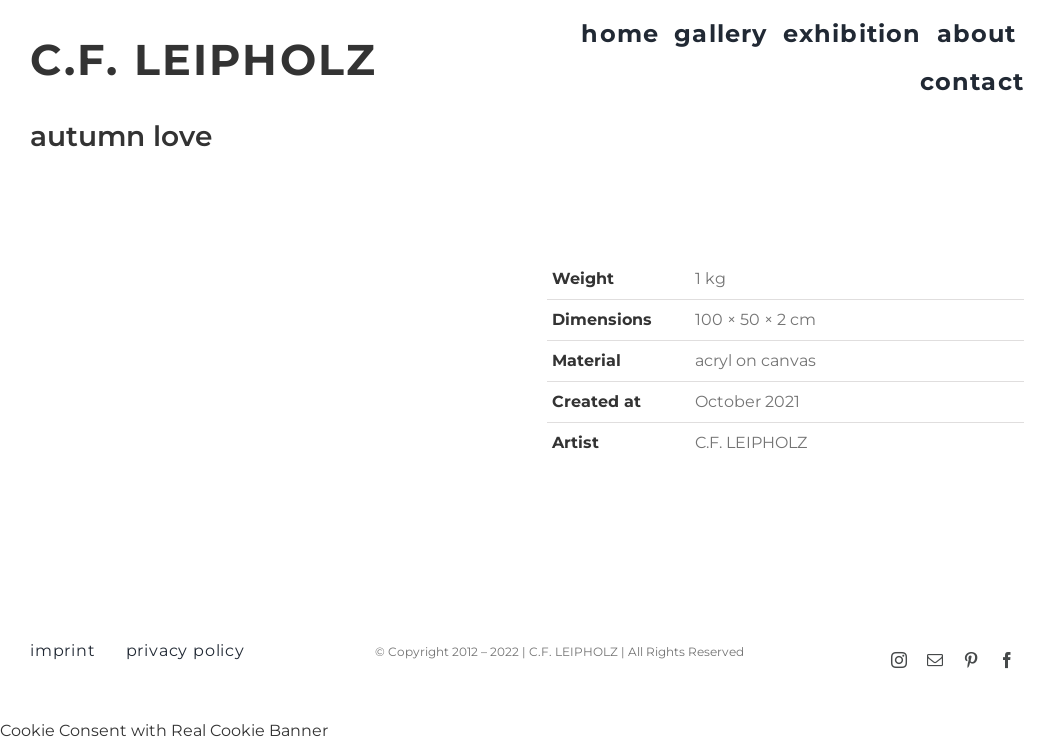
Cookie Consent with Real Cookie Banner (164, 730)
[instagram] (899, 660)
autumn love (121, 136)
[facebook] (1007, 660)
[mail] (935, 660)
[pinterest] (971, 660)
